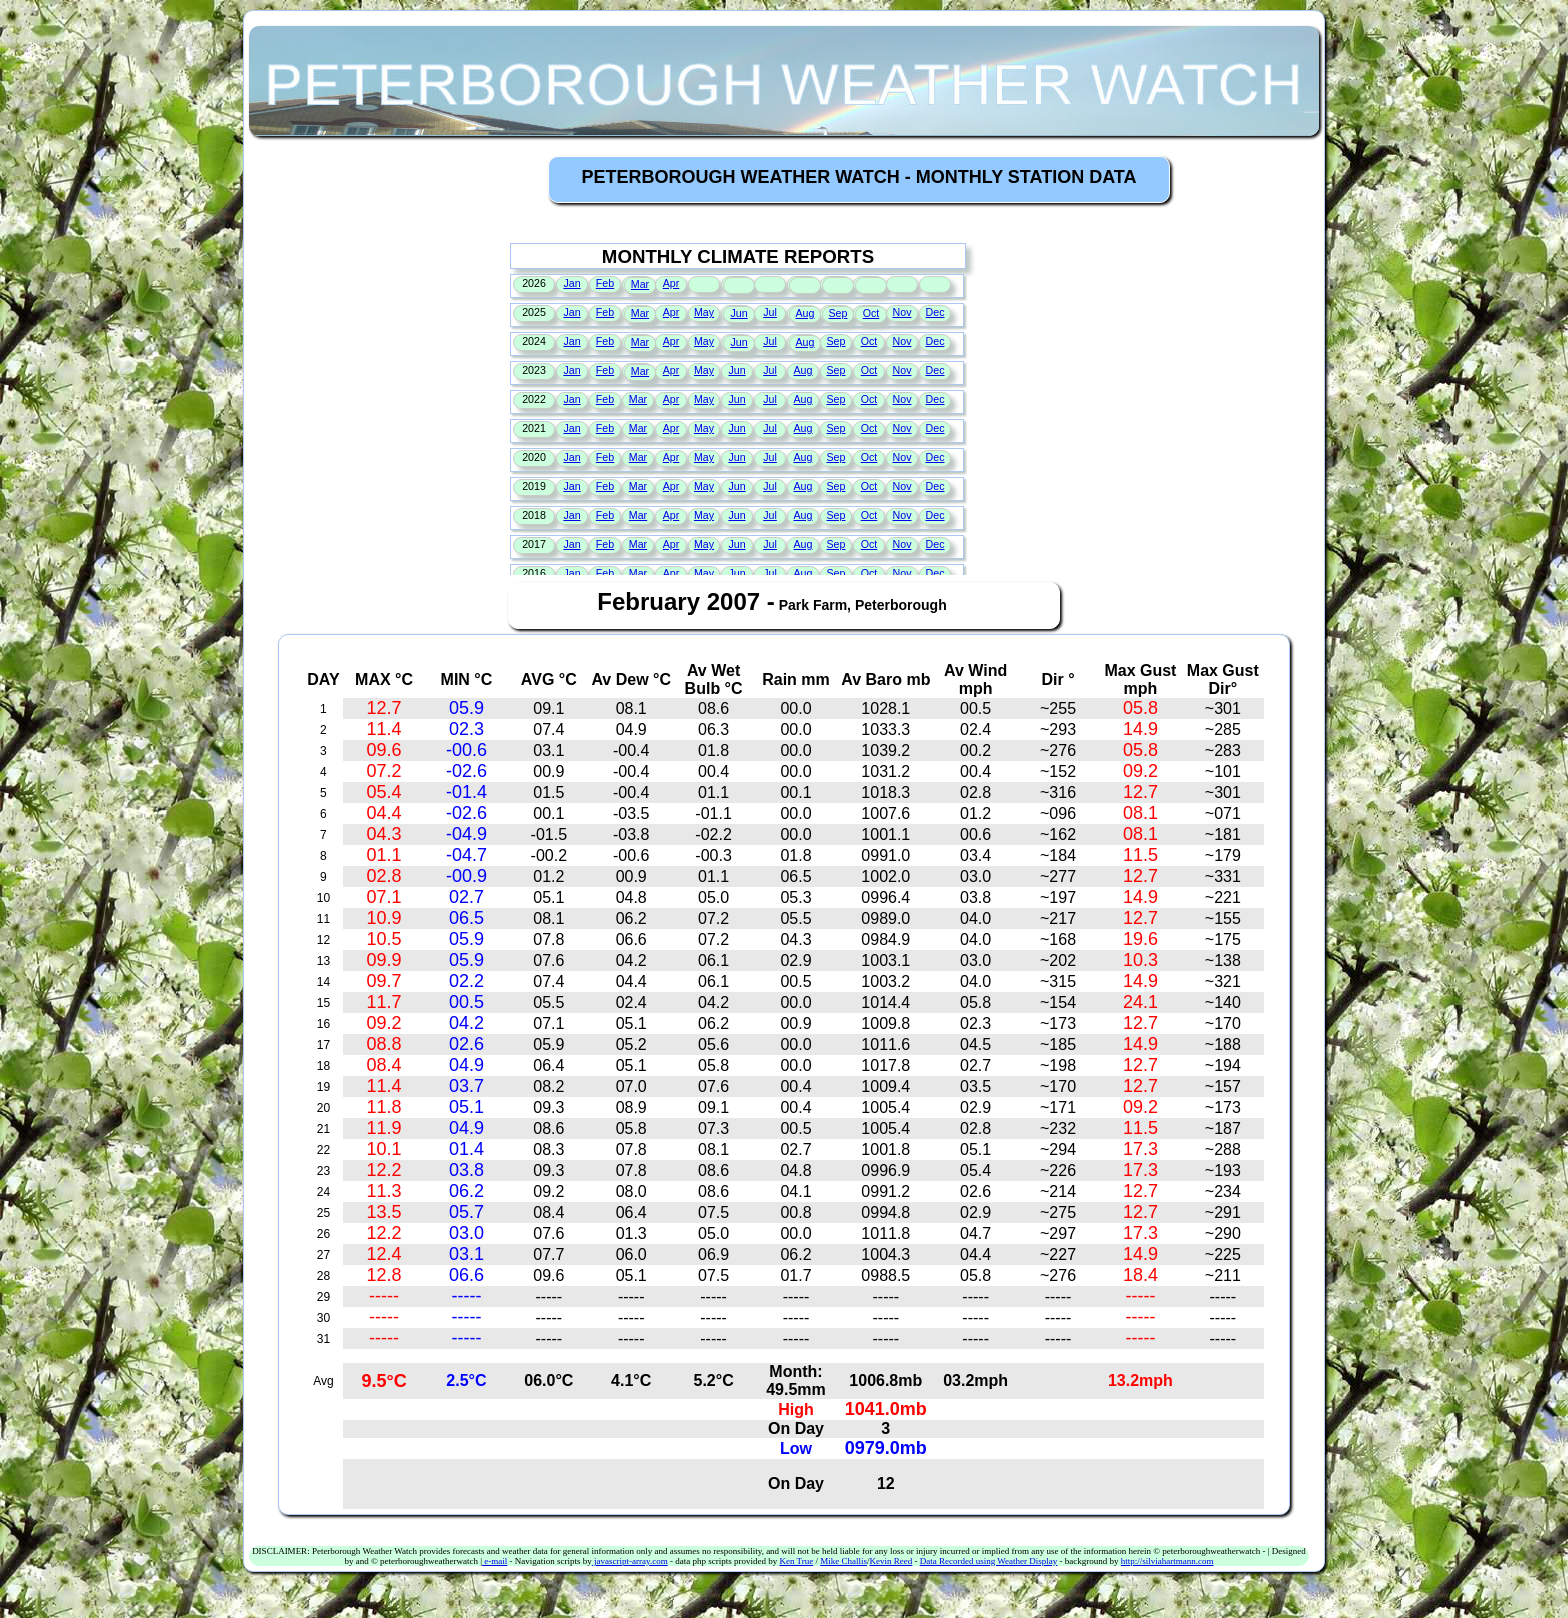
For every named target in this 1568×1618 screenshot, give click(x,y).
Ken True (796, 1561)
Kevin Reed (890, 1561)
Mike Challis (843, 1561)
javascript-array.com (630, 1561)
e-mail (494, 1561)
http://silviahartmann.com (1167, 1561)
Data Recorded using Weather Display (989, 1561)
